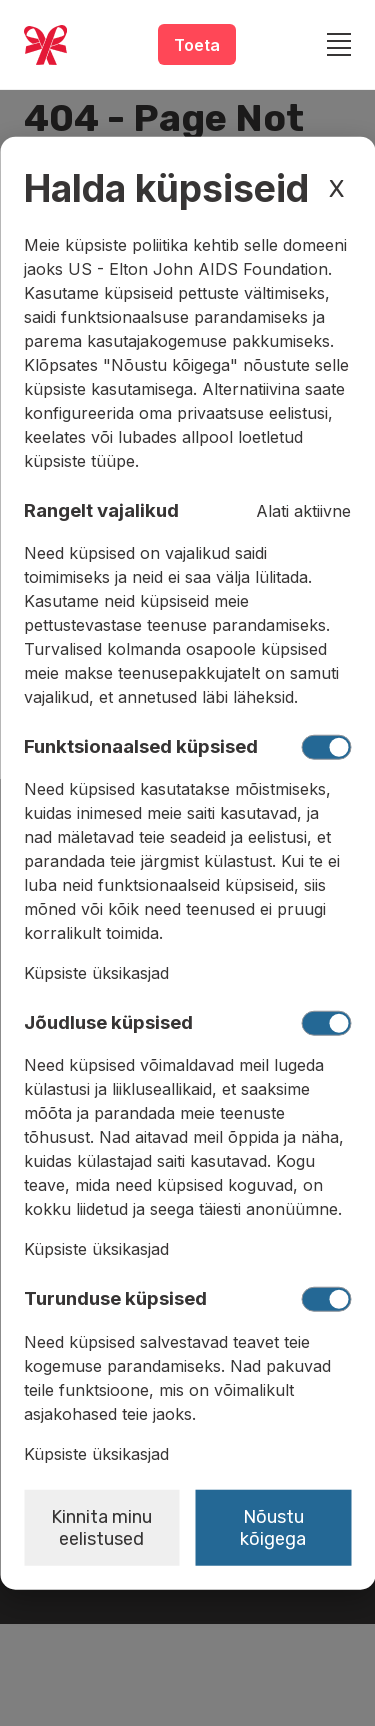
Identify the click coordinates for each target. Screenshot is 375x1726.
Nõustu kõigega (273, 1527)
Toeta (197, 45)
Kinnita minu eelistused (101, 1527)
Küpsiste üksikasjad (96, 973)
